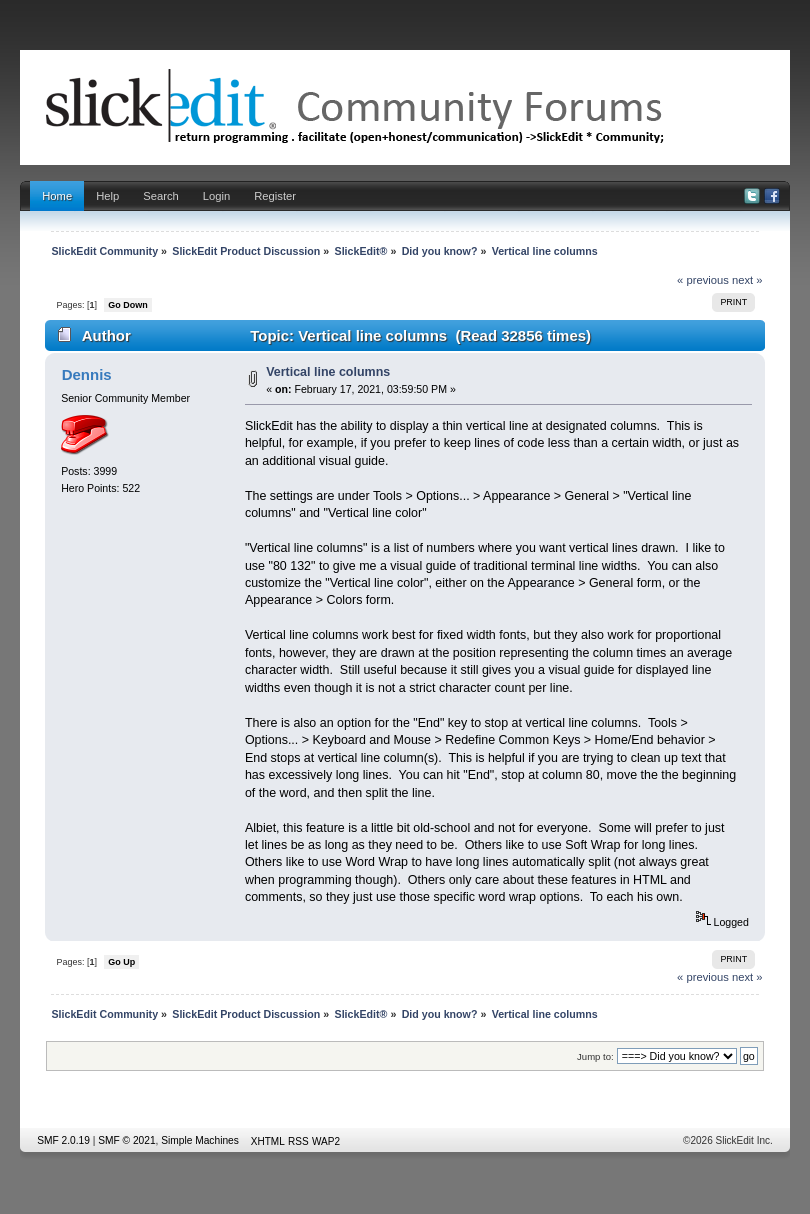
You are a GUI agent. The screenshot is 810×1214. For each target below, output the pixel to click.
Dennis (87, 374)
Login (216, 196)
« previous (703, 280)
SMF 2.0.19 (63, 1140)
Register (275, 196)
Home (57, 196)
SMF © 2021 (126, 1140)
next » (747, 280)
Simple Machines (200, 1140)
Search (161, 196)
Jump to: (595, 1056)
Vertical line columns (328, 372)
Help (107, 196)
